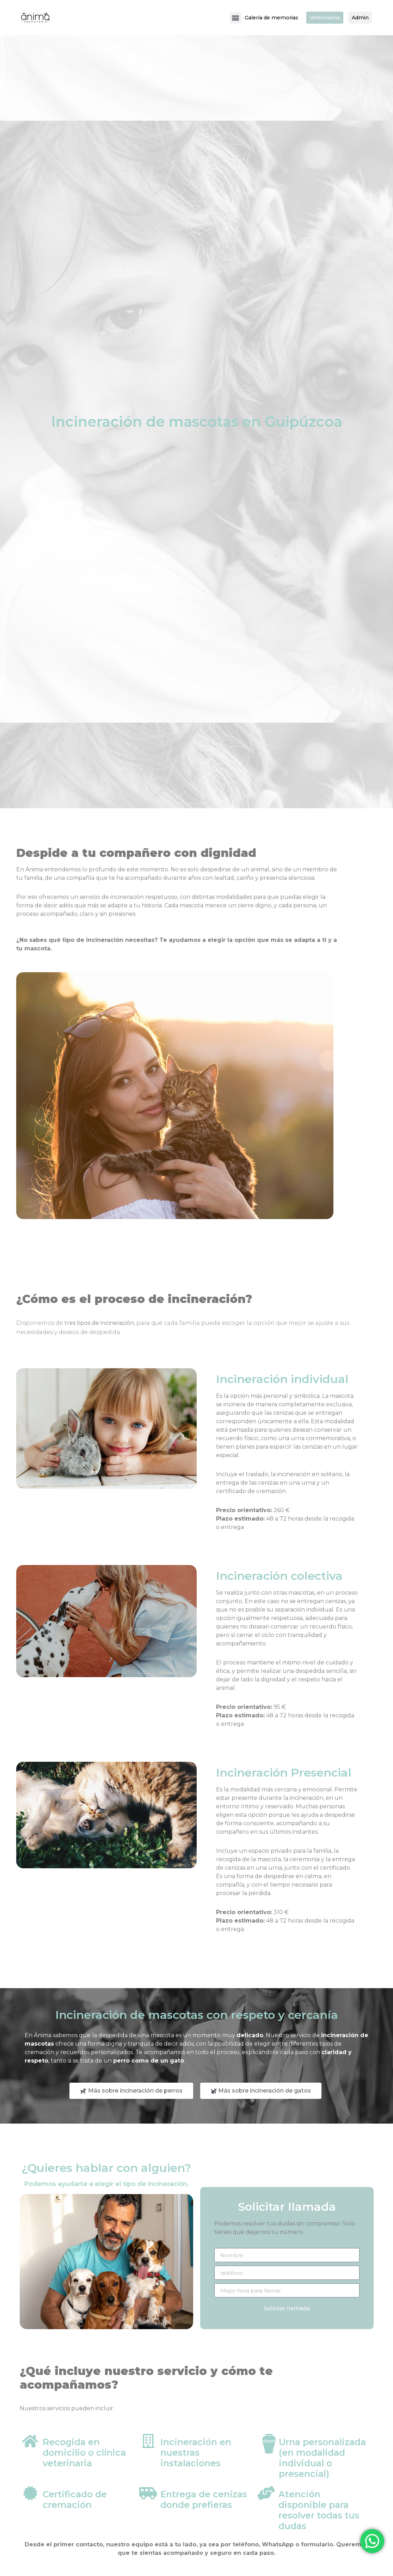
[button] (226, 18)
